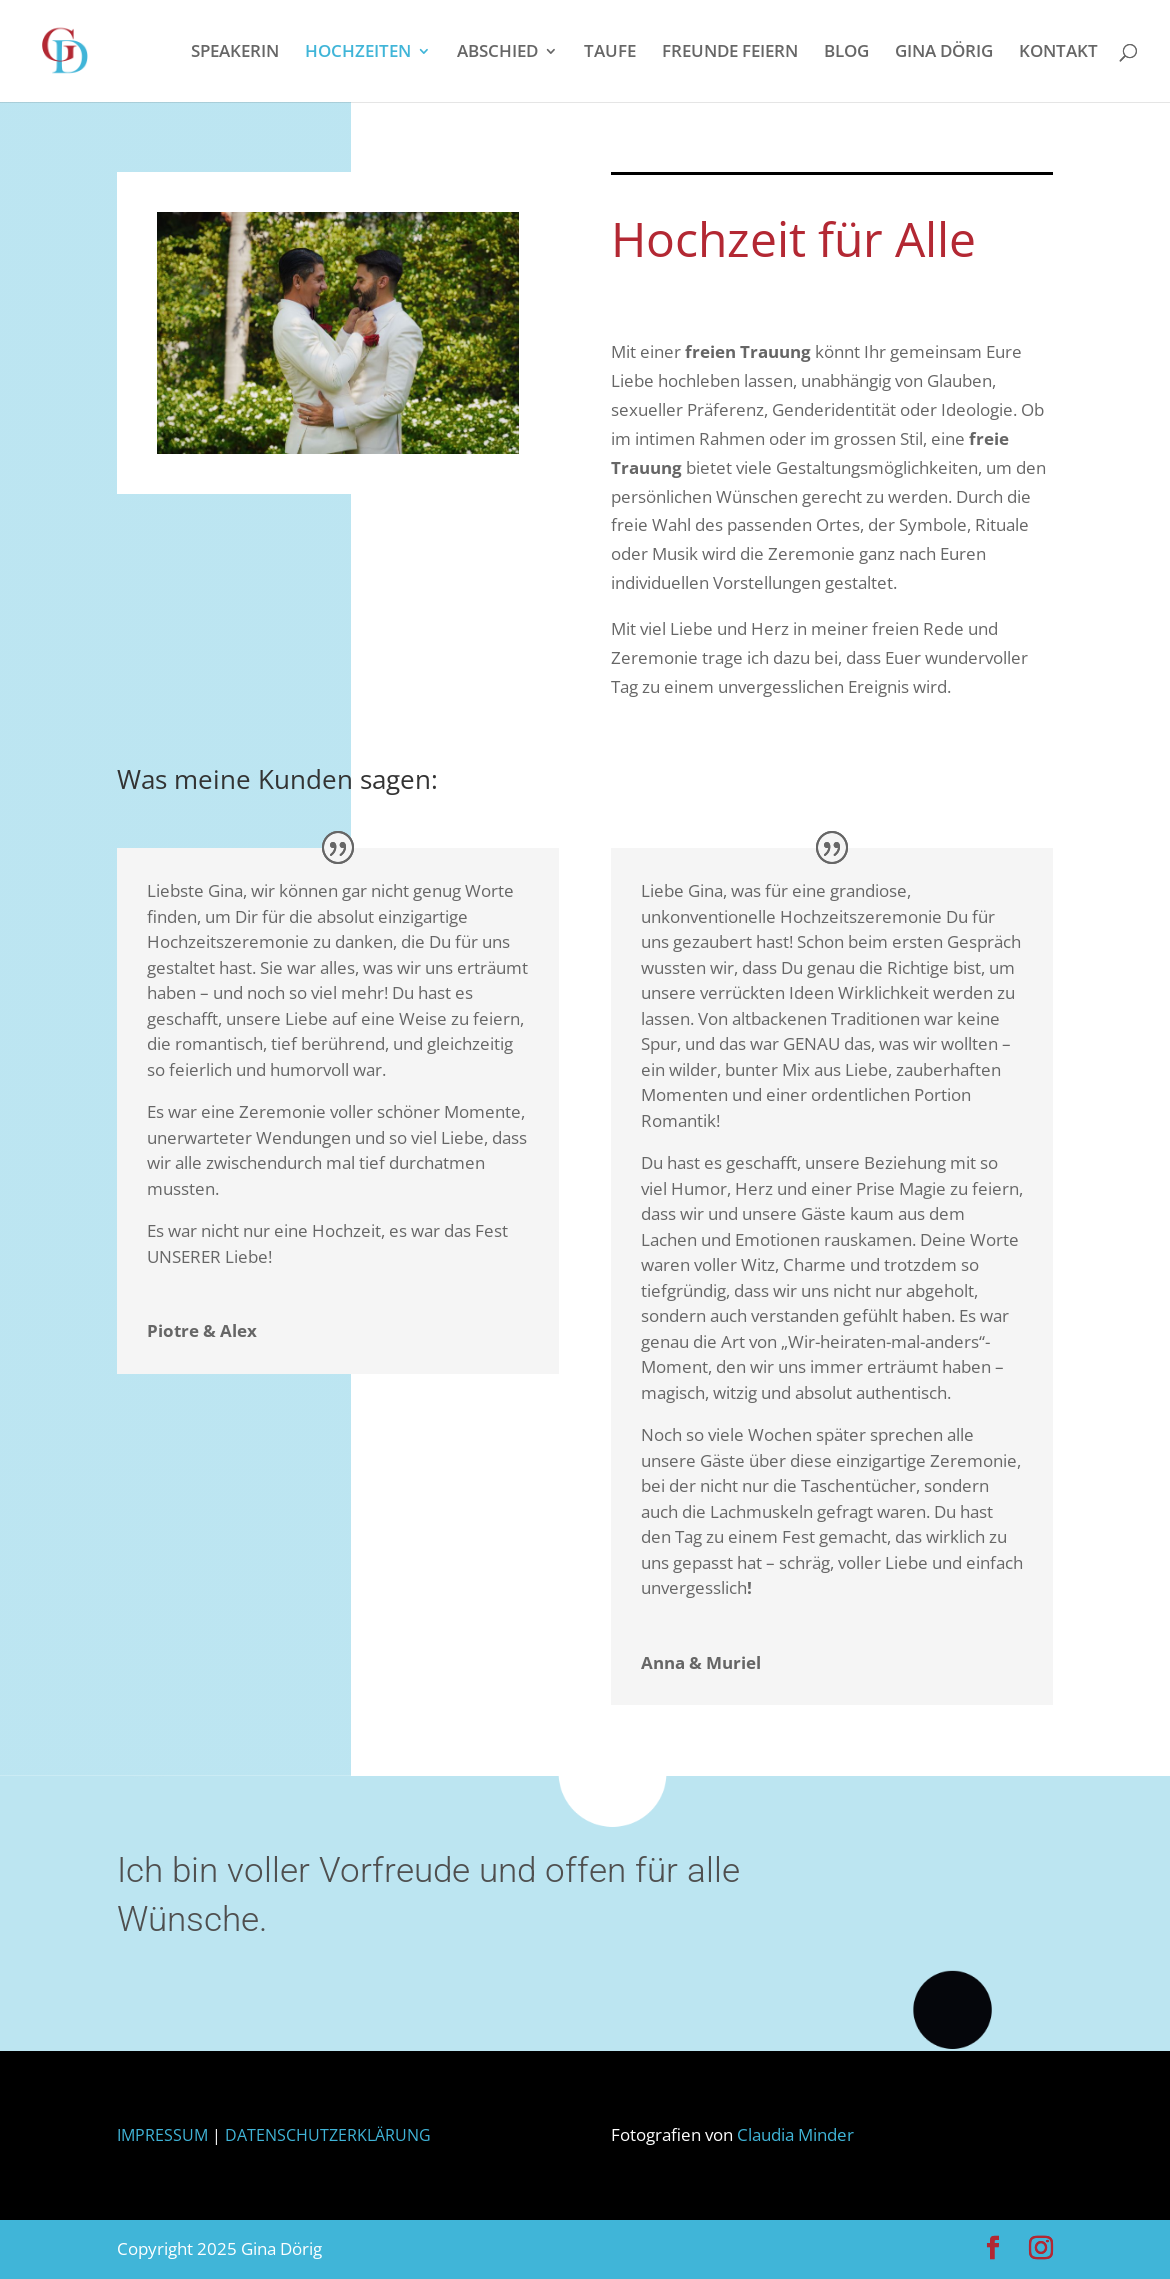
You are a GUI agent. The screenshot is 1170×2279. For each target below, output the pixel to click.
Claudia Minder (795, 2134)
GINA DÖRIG (944, 53)
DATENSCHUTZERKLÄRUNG (328, 2135)
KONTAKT (1058, 53)
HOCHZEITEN (358, 53)
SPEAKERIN (235, 53)
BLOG (846, 53)
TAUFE (610, 53)
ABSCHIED (497, 53)
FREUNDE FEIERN (730, 53)
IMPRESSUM (170, 2135)
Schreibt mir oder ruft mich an (973, 1913)
